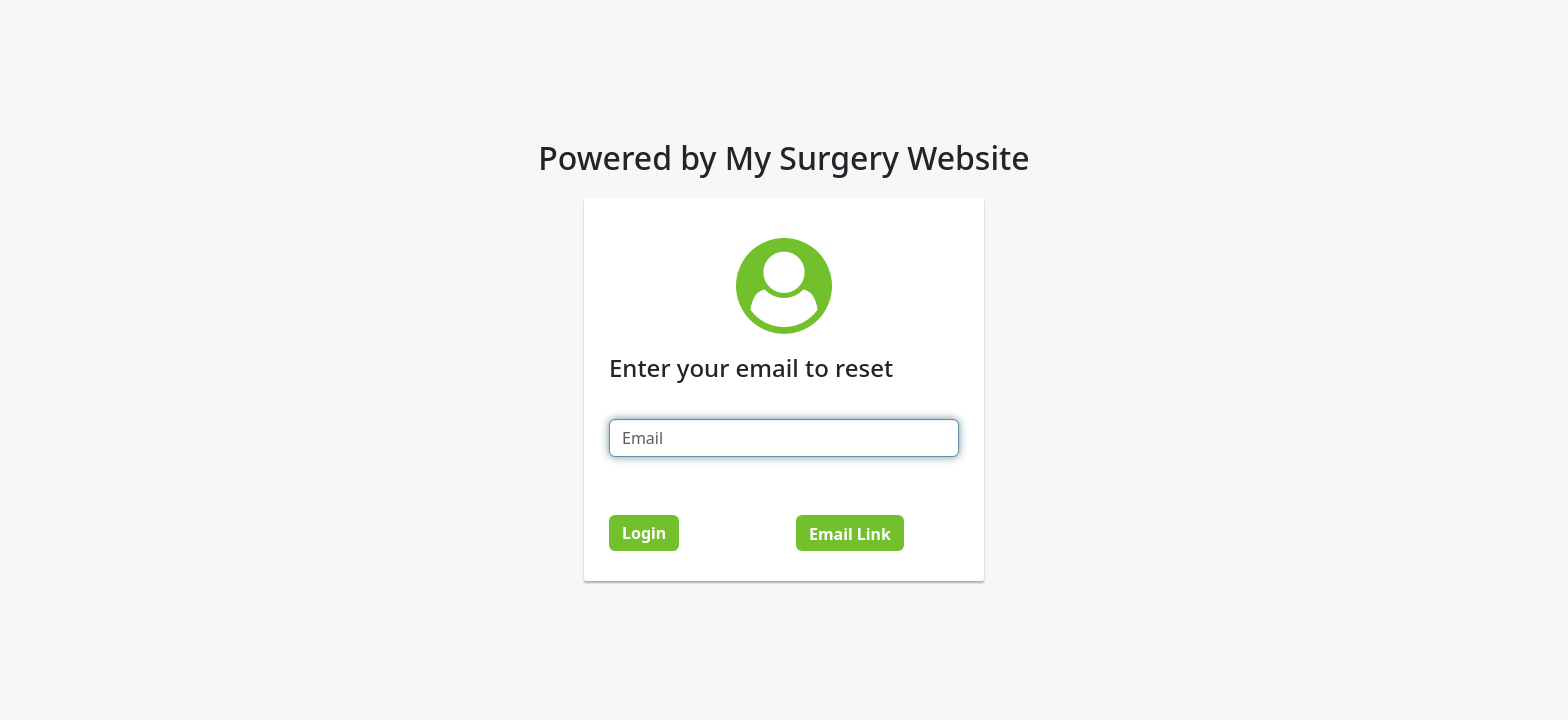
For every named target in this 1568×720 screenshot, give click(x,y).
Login (644, 533)
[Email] (784, 438)
